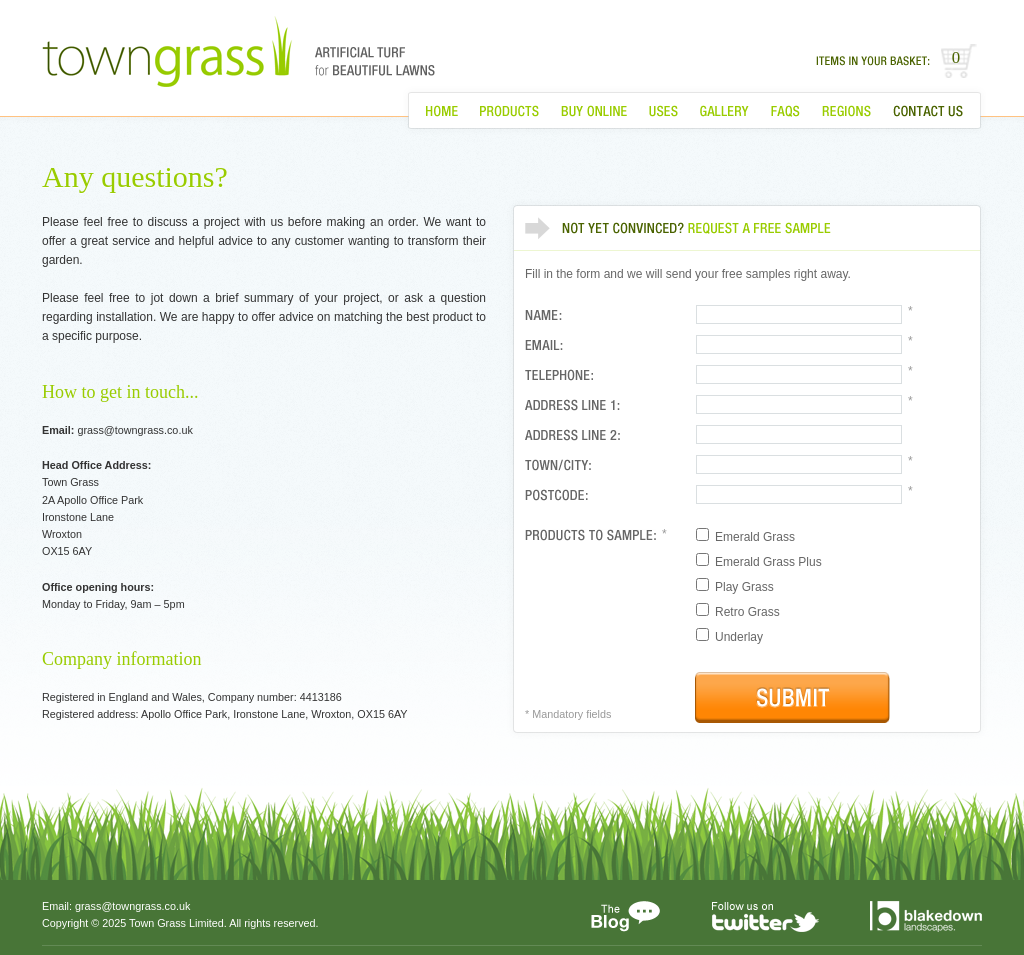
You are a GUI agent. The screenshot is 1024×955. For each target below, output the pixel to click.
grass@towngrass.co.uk (132, 906)
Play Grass (735, 586)
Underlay (729, 636)
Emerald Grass (745, 536)
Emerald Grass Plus (759, 561)
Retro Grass (738, 611)
